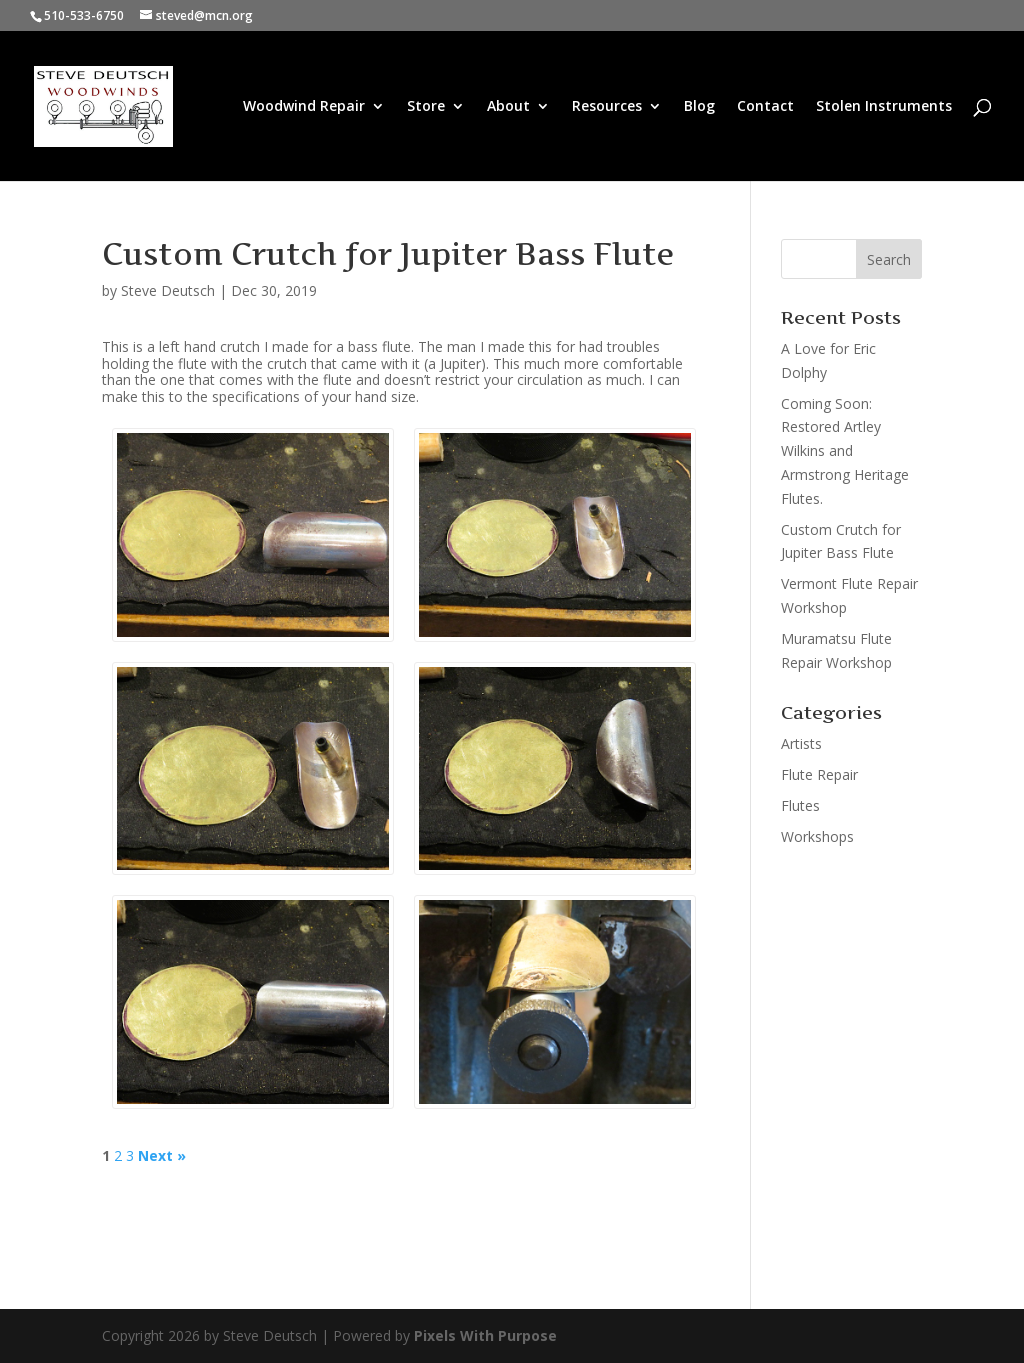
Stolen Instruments (884, 107)
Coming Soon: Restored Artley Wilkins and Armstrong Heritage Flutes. (845, 451)
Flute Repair (819, 774)
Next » (162, 1156)
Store (426, 107)
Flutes (800, 805)
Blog (699, 107)
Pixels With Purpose (485, 1335)
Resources (607, 107)
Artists (801, 743)
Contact (765, 107)
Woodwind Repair (304, 107)
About (508, 107)
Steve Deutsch (168, 290)
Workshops (817, 836)
